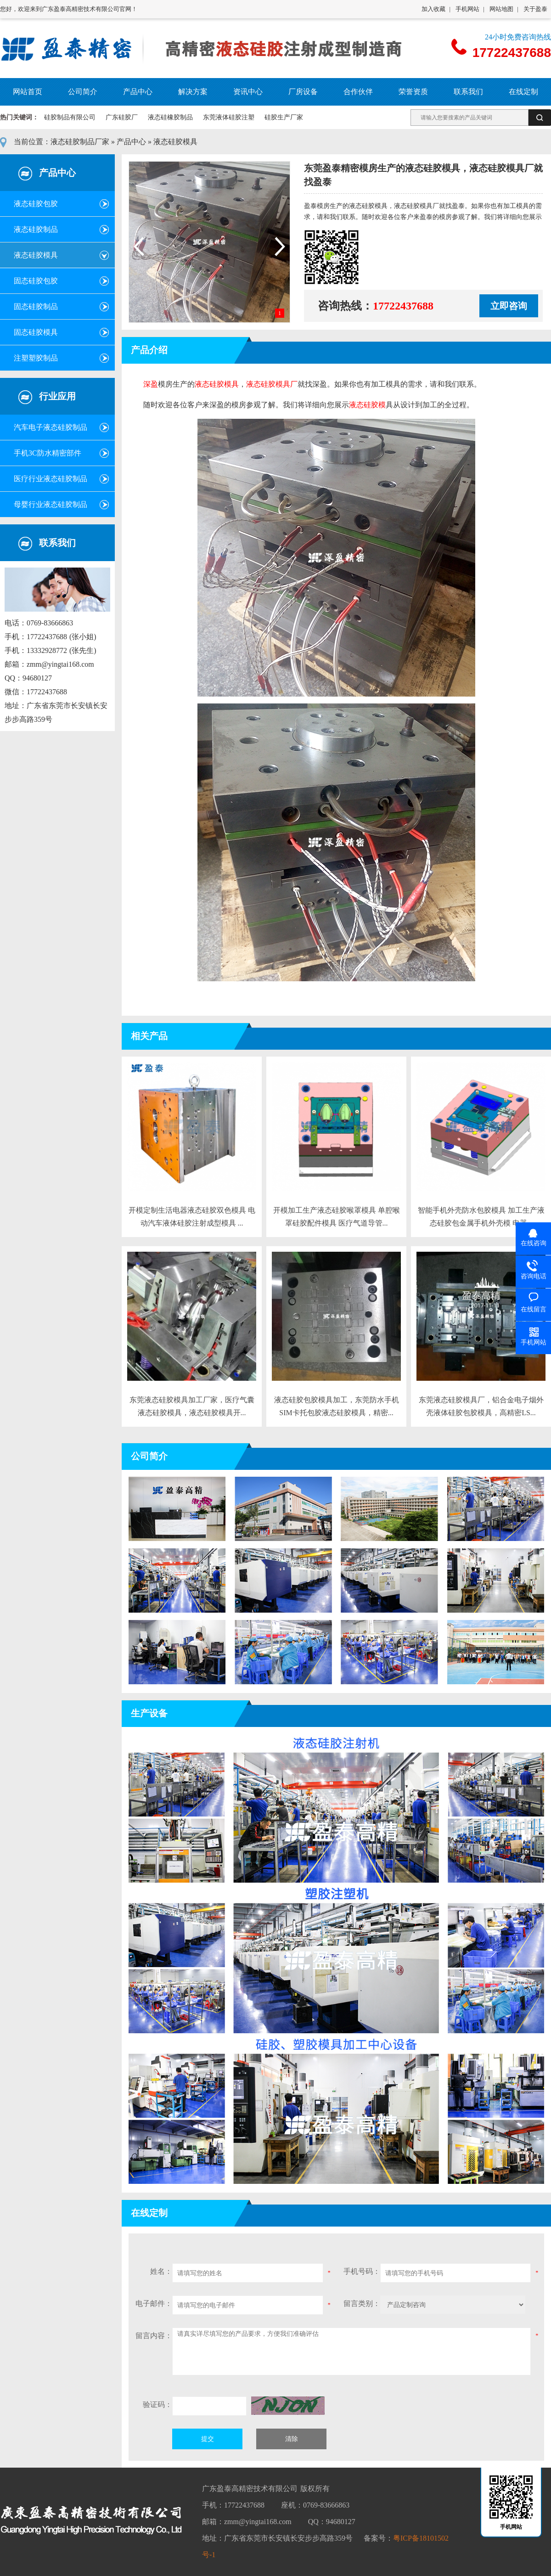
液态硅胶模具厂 (272, 384)
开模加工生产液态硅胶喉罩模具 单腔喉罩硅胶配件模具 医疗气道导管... (336, 1216)
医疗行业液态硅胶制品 (50, 479)
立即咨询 (508, 306)
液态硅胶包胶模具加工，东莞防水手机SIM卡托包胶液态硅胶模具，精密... (336, 1406)
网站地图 (501, 9)
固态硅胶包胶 (36, 281)
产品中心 (131, 142)
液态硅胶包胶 (36, 204)
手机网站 (467, 9)
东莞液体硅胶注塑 (228, 117)
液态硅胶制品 (36, 229)
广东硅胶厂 (122, 117)
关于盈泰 (535, 9)
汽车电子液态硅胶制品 (50, 427)
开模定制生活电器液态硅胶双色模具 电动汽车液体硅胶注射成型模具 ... (192, 1216)
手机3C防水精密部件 (47, 453)
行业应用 (57, 396)
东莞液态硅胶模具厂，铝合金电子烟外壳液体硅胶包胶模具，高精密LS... (481, 1406)
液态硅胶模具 (175, 142)
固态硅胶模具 (36, 332)
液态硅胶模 (367, 405)
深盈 (150, 384)
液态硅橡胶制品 (170, 117)
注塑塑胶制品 (36, 358)
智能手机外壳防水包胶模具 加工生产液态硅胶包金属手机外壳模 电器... (481, 1216)
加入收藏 (433, 9)
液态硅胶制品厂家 (80, 142)
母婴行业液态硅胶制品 (50, 504)
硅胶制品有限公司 (70, 117)
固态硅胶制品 (36, 306)
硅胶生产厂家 (283, 117)
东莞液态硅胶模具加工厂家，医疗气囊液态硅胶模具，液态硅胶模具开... (191, 1406)
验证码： (157, 2404)
